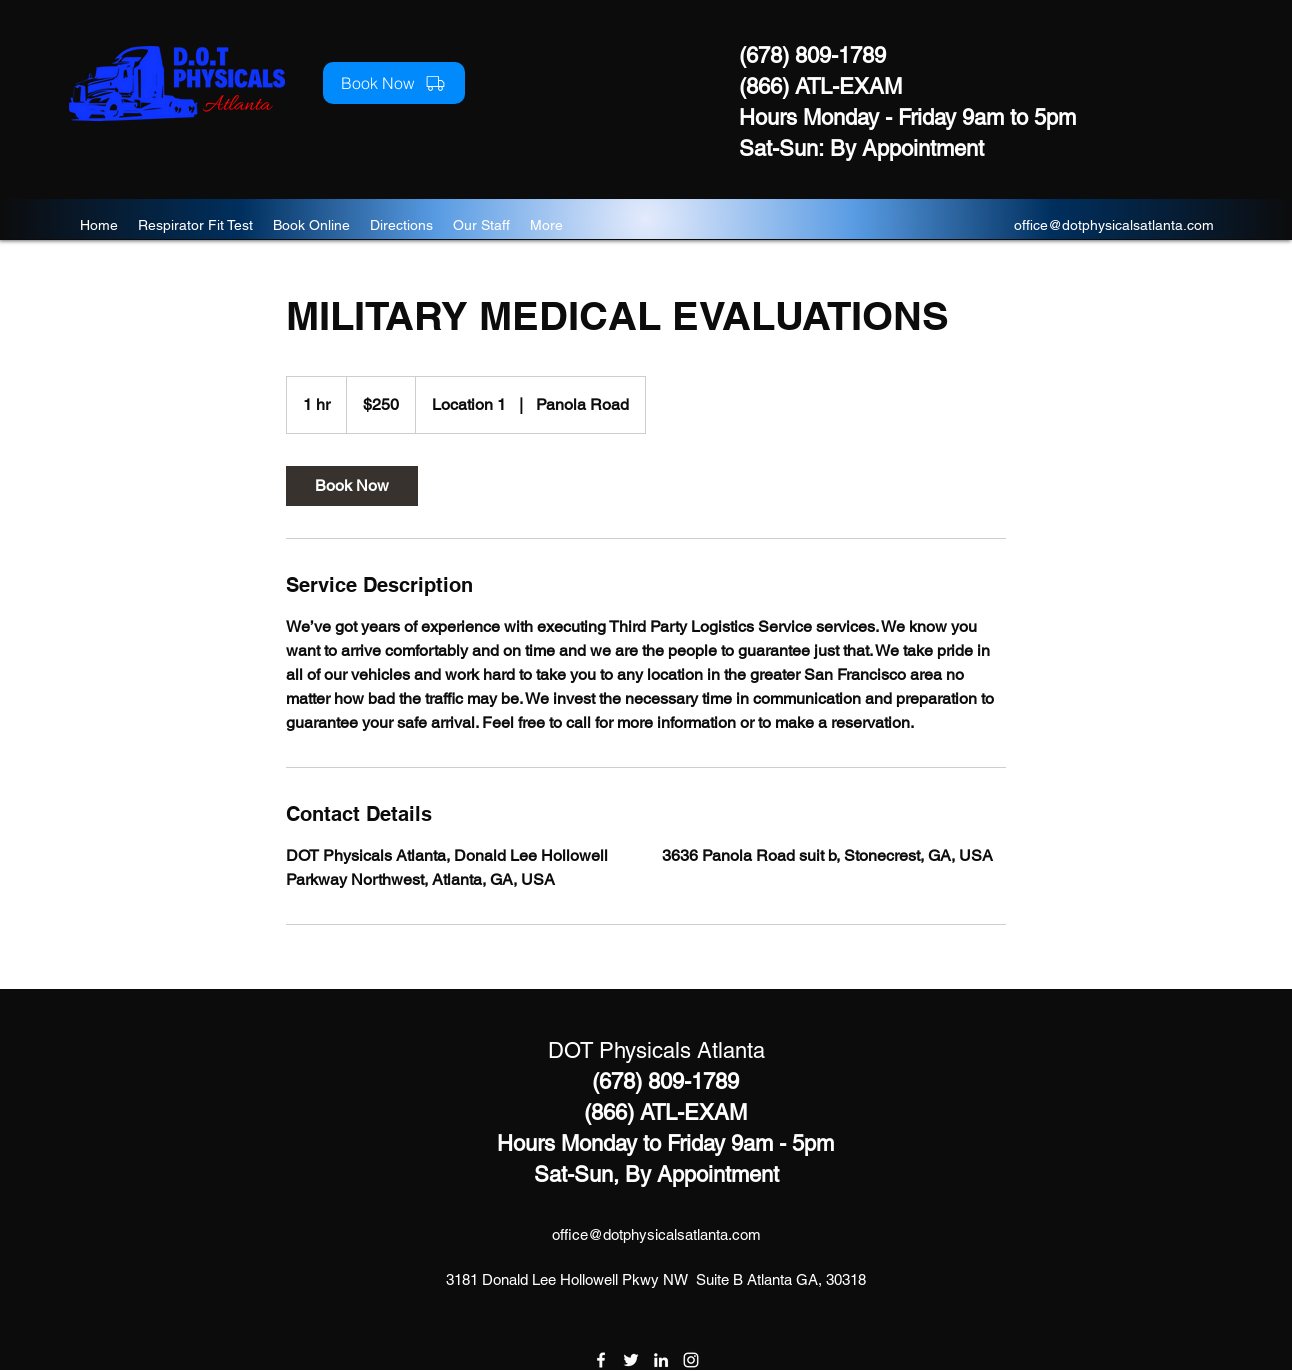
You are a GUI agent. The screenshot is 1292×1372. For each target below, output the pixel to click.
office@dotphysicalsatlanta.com (1114, 225)
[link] (352, 486)
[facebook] (601, 1360)
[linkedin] (661, 1360)
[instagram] (691, 1360)
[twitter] (631, 1360)
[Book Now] (394, 83)
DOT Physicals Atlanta (656, 1050)
